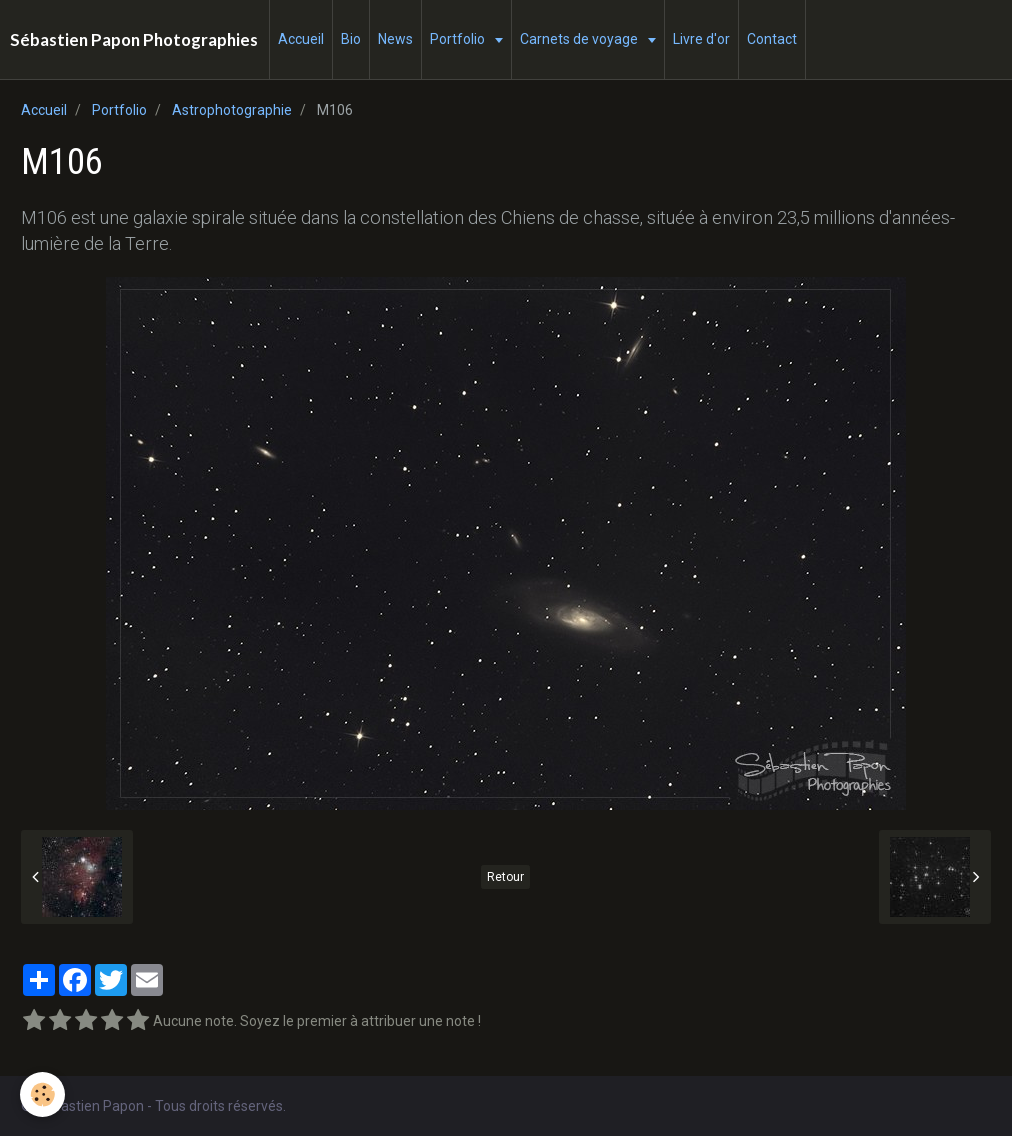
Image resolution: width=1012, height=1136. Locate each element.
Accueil (301, 39)
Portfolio (459, 39)
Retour (505, 877)
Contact (772, 39)
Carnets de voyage (580, 39)
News (395, 39)
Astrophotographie (232, 110)
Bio (351, 39)
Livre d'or (701, 39)
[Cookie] (42, 1094)
